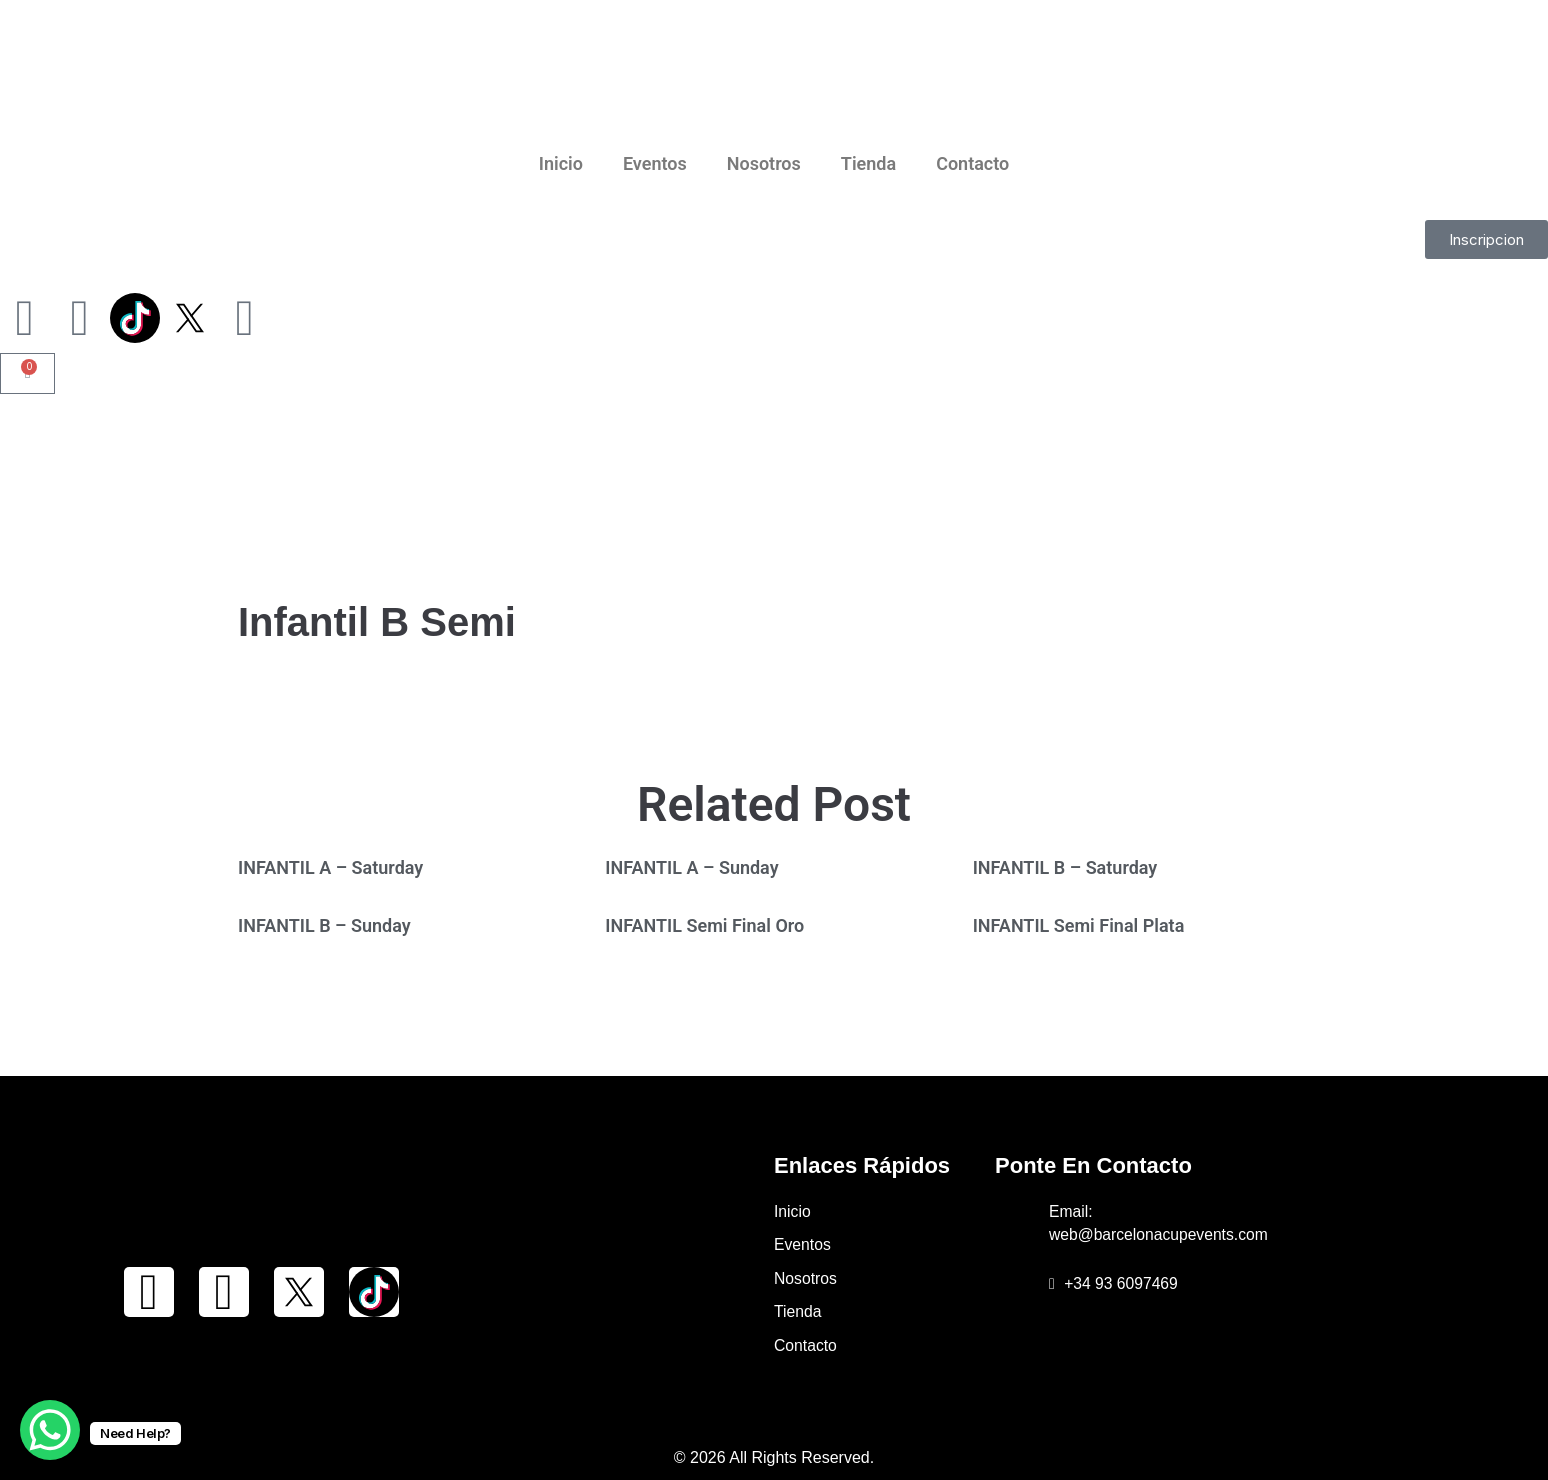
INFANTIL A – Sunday (691, 867)
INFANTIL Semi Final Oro (704, 925)
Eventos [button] (655, 163)
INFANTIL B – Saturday (1065, 867)
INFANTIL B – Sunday (324, 925)
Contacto (972, 163)
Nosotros (764, 163)
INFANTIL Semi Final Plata (1079, 925)
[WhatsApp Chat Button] (50, 1430)
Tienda (868, 163)
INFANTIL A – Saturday (330, 867)
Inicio (561, 163)
